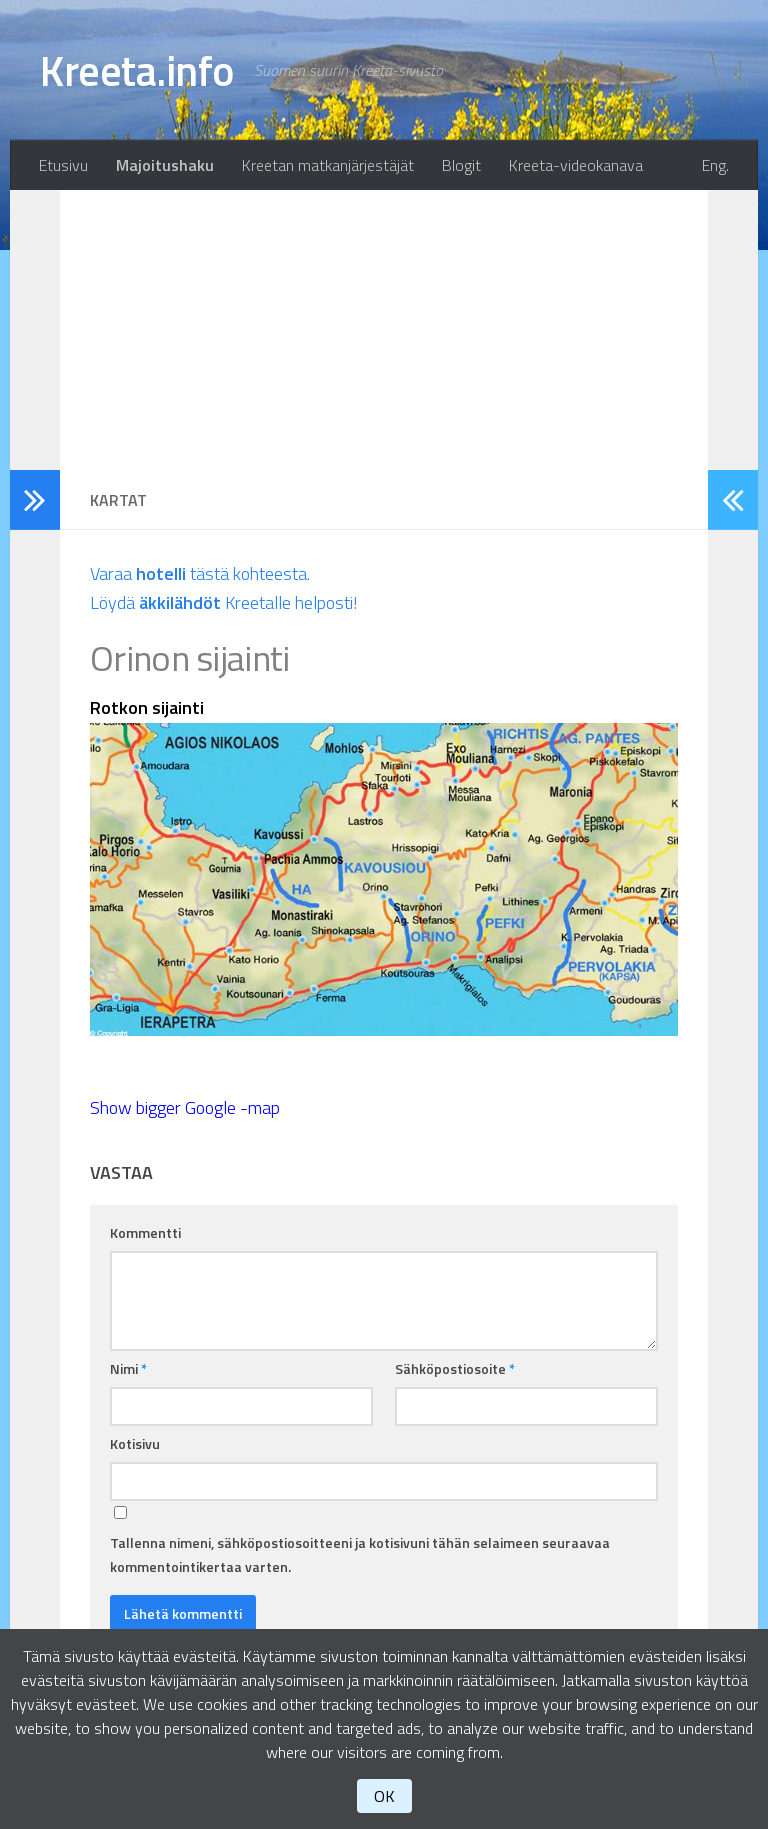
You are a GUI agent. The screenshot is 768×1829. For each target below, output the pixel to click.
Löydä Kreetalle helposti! (224, 602)
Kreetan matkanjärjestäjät (328, 165)
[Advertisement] (384, 330)
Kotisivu (135, 1443)
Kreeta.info (137, 70)
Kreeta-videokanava (576, 165)
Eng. (715, 165)
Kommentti (145, 1232)
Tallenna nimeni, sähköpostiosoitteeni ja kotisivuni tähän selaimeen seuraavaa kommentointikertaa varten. (360, 1554)
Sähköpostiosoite (455, 1368)
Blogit (461, 165)
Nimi (128, 1368)
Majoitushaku (165, 165)
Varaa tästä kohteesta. (200, 573)
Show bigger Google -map (185, 1107)
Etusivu (63, 165)
